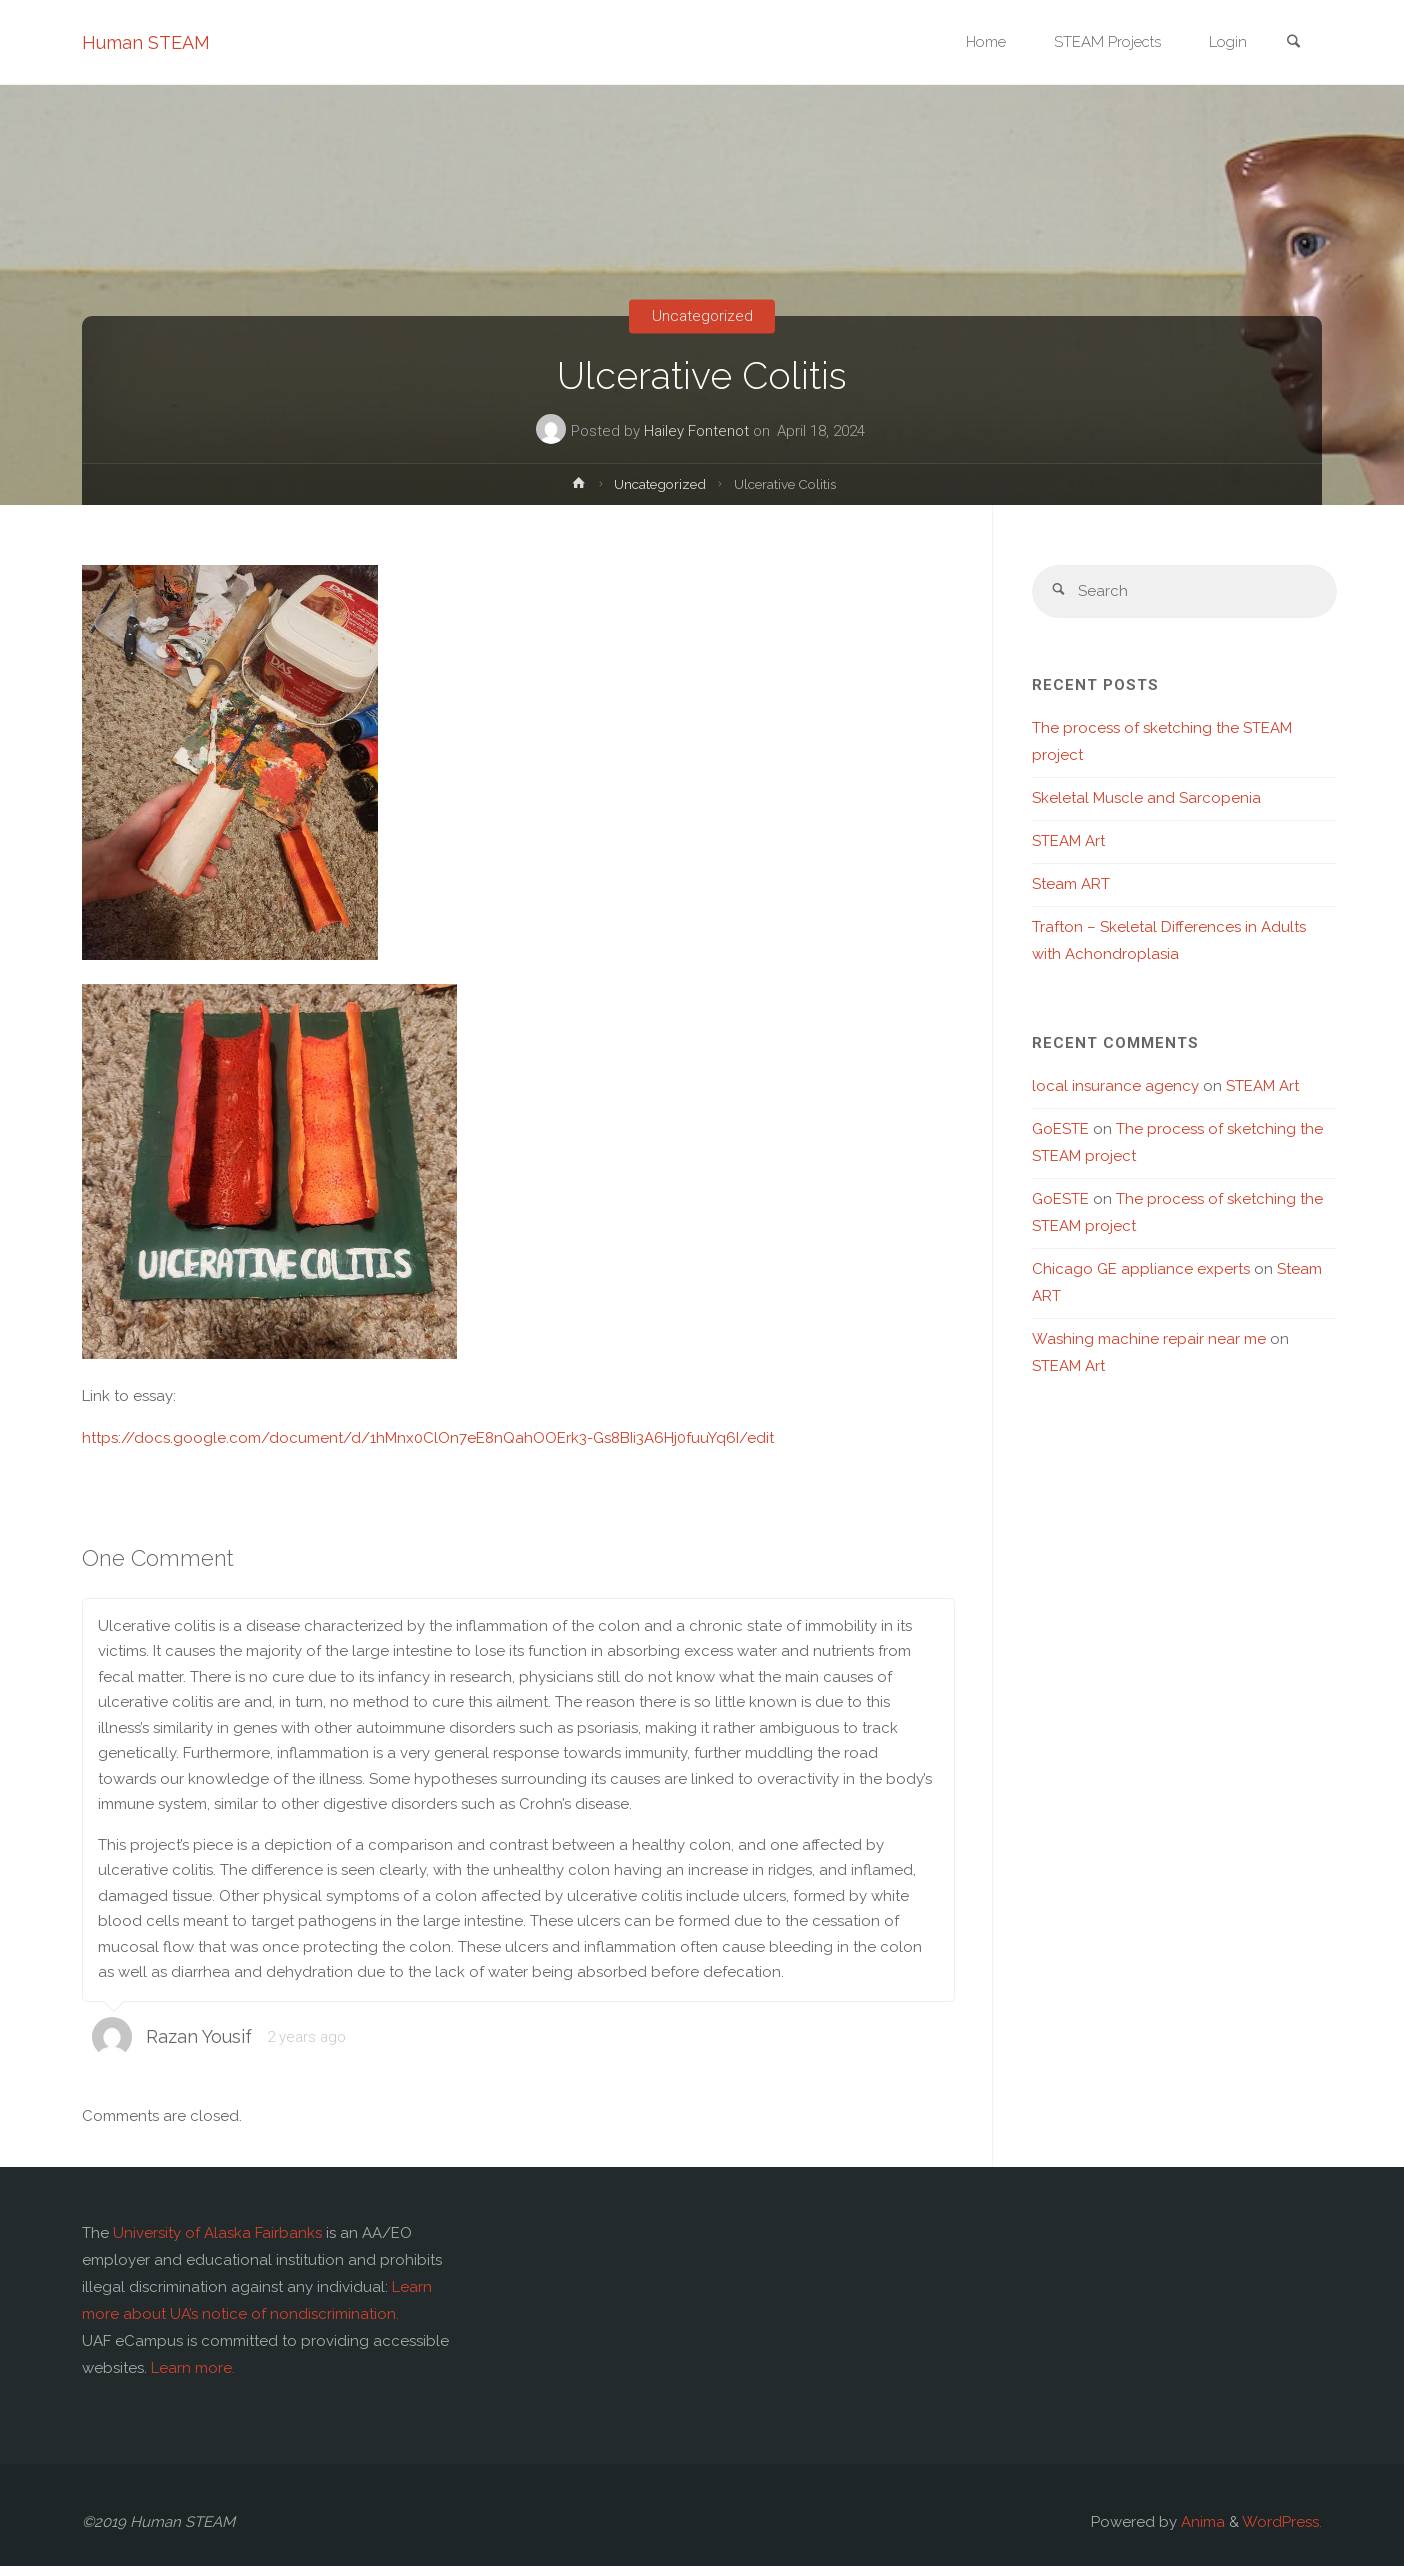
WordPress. (1282, 2522)
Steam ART (1071, 884)
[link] (1293, 43)
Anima (1201, 2522)
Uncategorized (702, 316)
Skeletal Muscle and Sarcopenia (1146, 798)
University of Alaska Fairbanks (217, 2233)
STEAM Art (1068, 841)
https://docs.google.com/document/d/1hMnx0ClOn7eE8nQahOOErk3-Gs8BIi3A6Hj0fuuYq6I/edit (428, 1438)
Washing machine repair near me (1149, 1339)
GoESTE (1060, 1129)
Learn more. (193, 2368)
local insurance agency (1115, 1086)
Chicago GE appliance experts (1141, 1269)
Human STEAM (146, 42)
